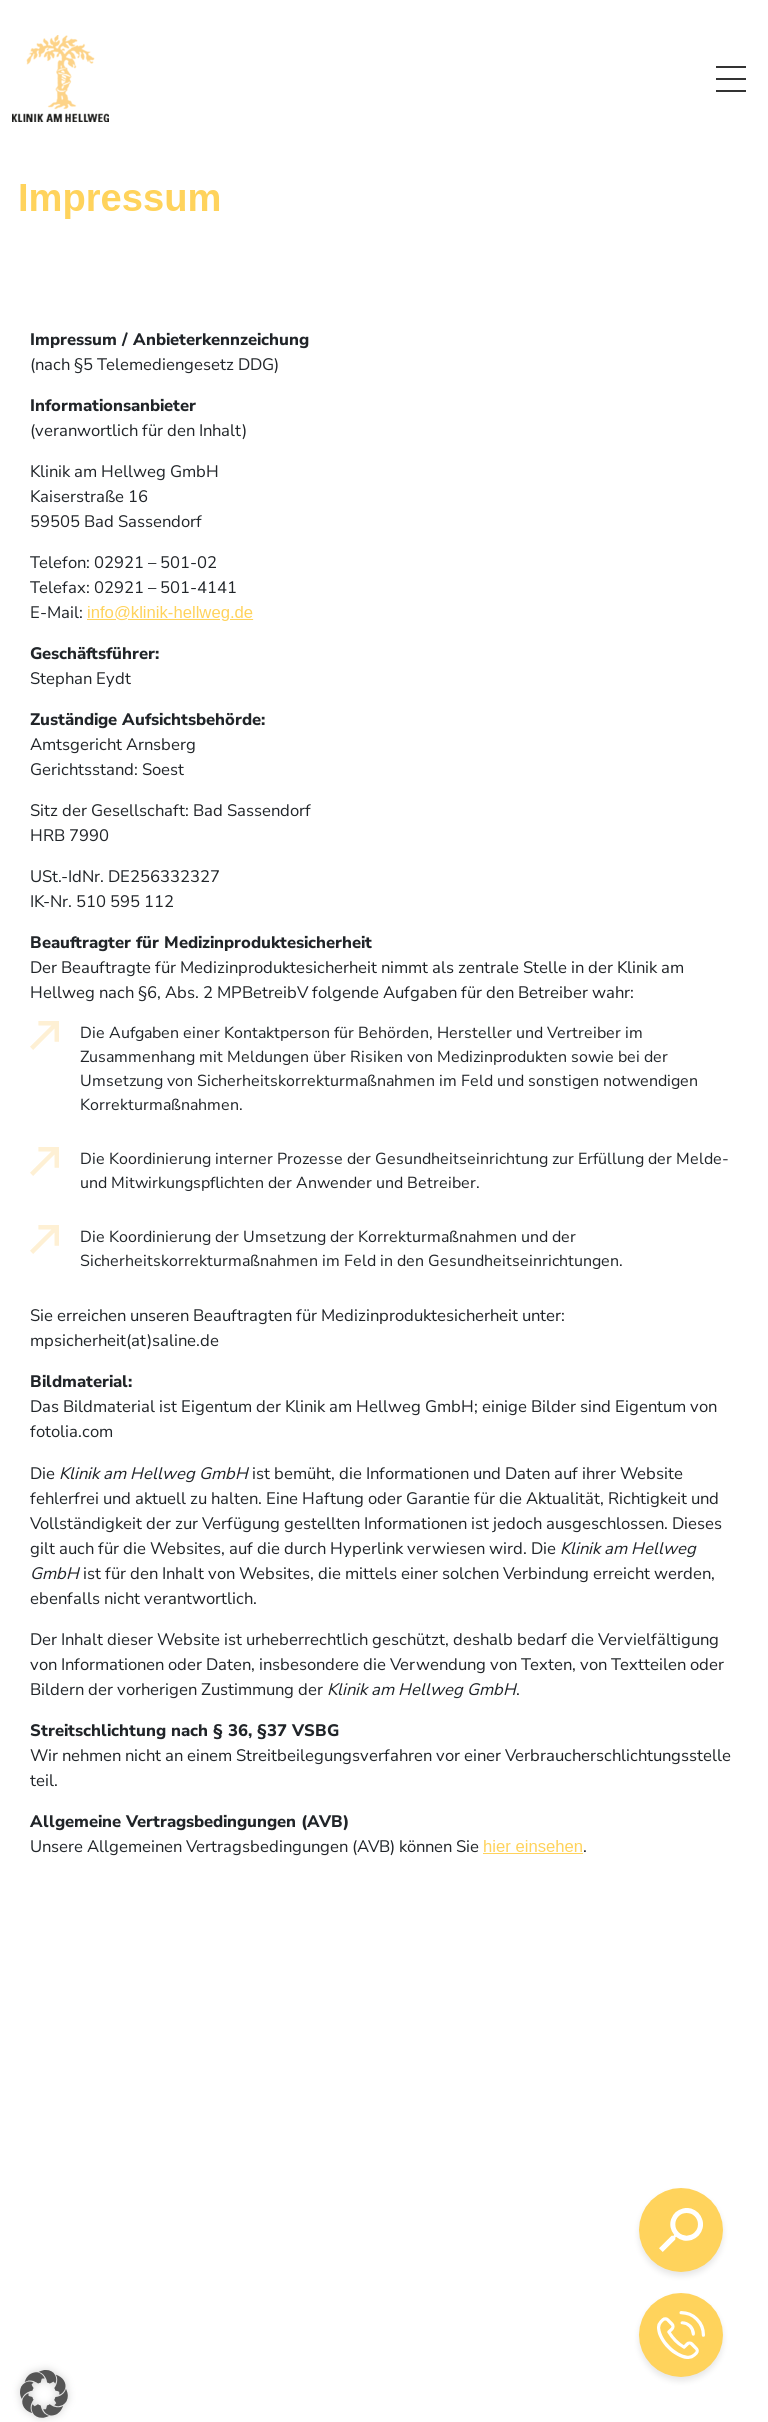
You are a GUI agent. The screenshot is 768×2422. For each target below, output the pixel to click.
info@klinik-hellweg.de (170, 612)
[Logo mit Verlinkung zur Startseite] (60, 78)
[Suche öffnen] (681, 2230)
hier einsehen (533, 1846)
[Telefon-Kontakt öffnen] (681, 2335)
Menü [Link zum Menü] (731, 75)
